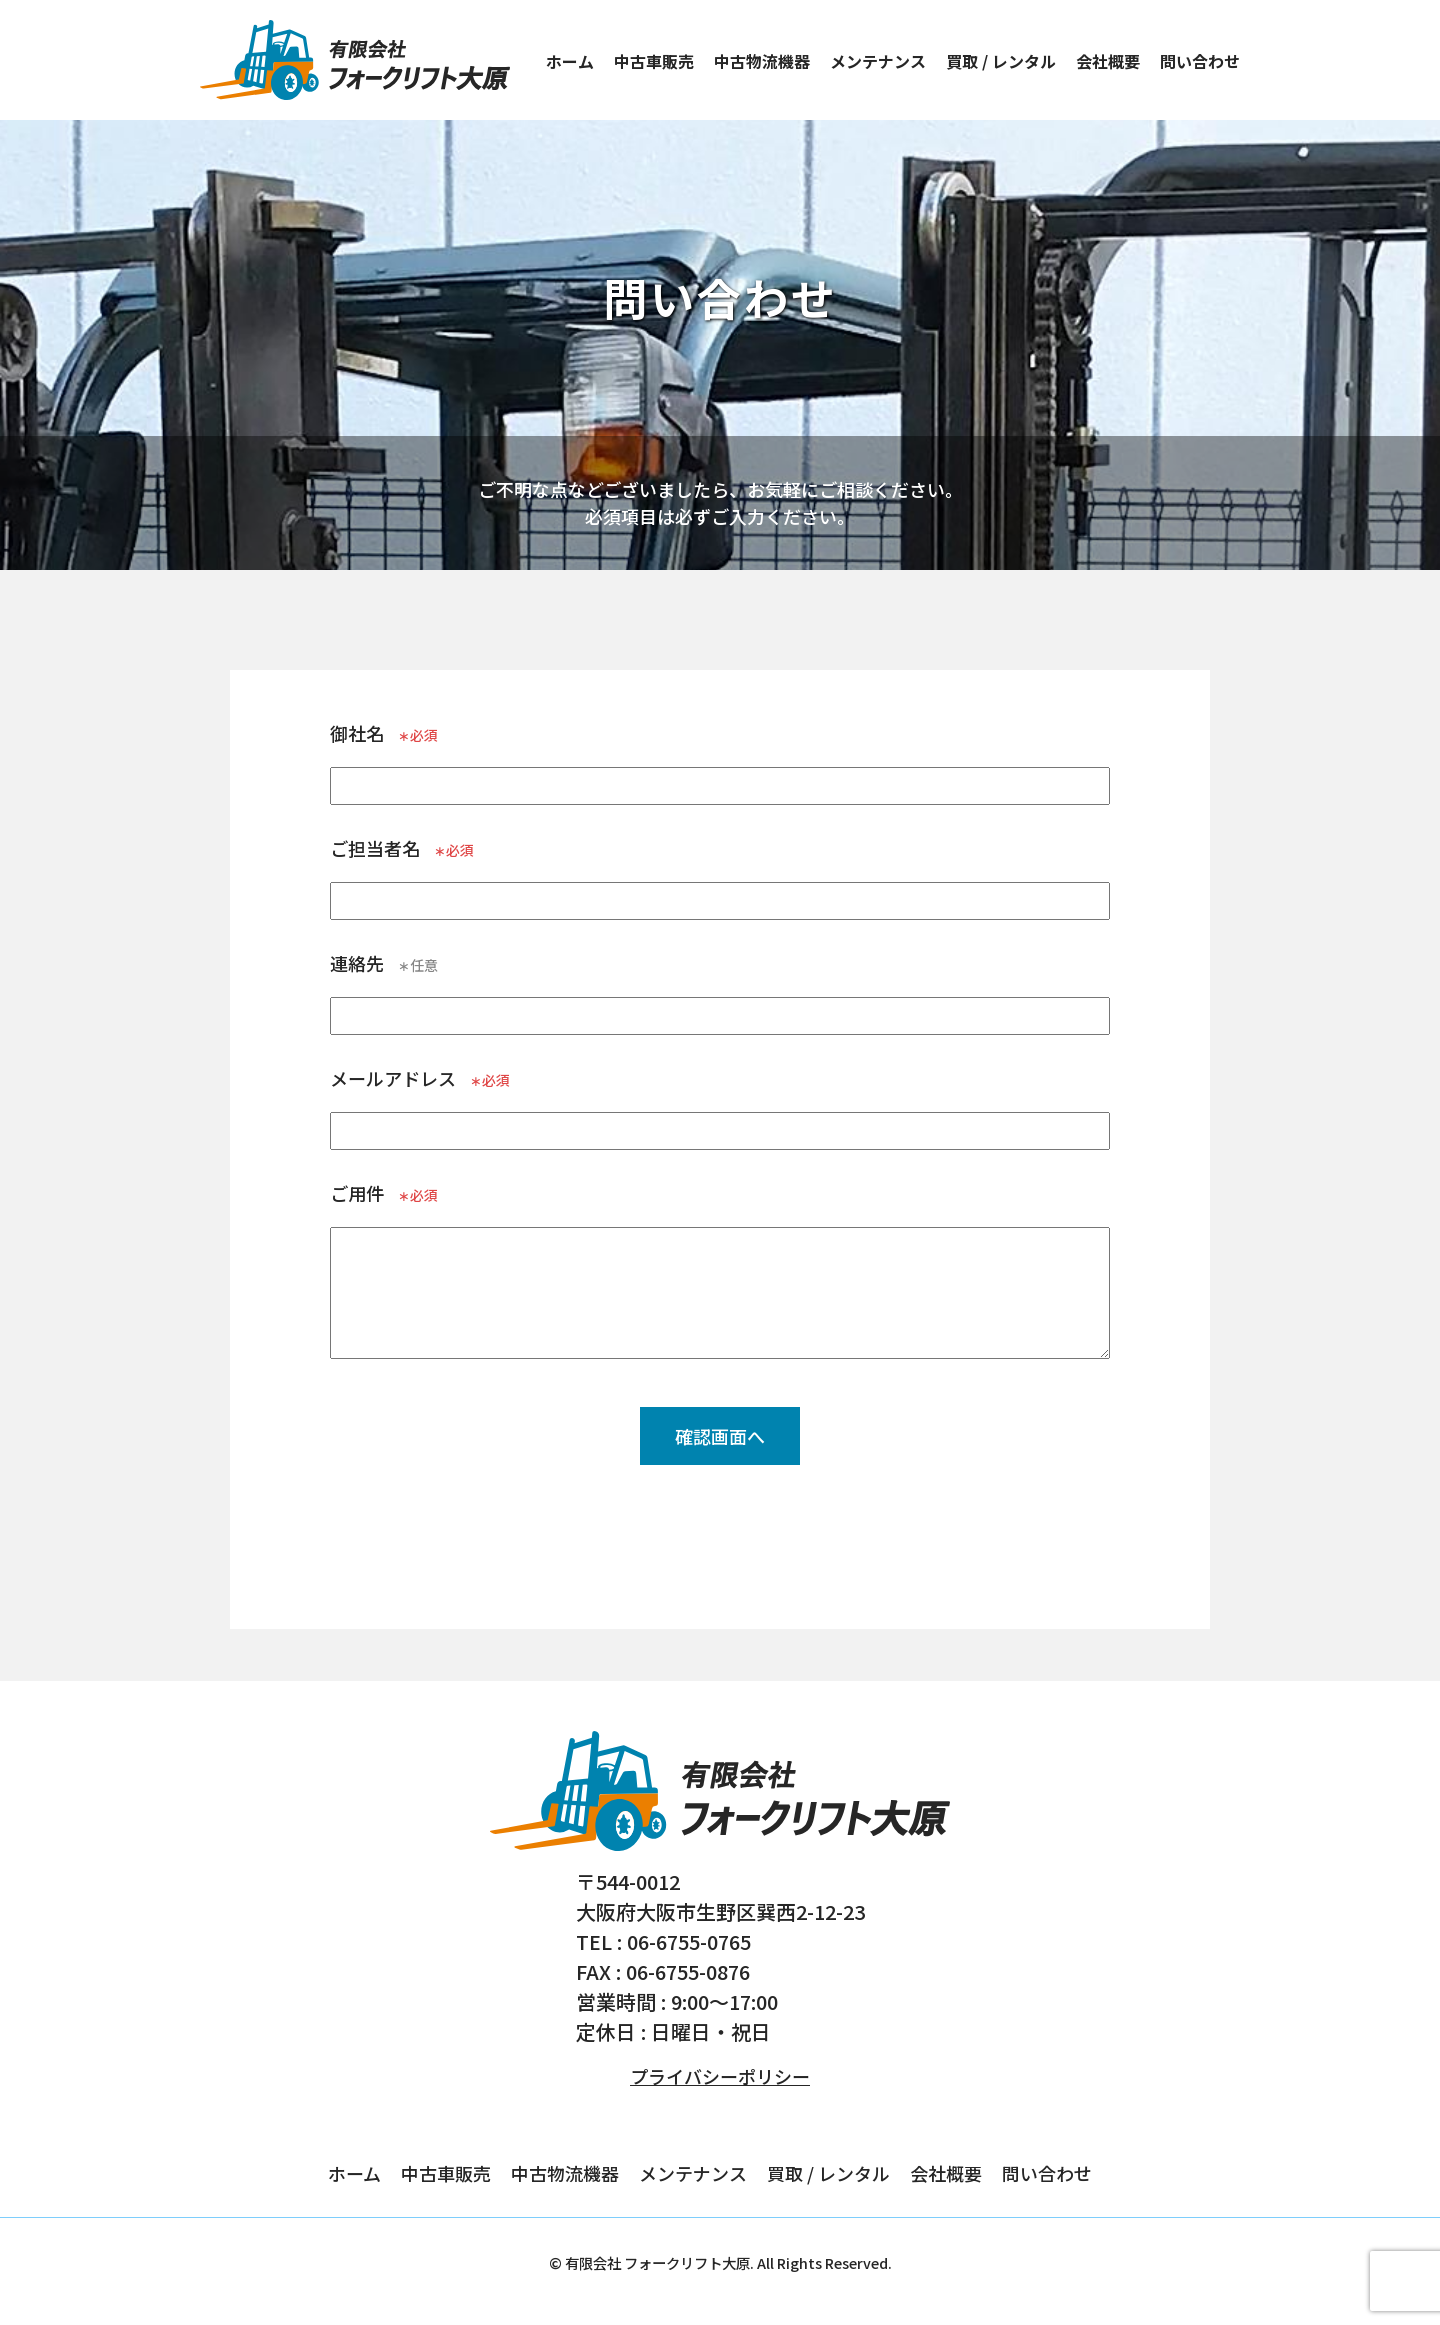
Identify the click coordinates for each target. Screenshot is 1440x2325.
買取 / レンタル (1001, 61)
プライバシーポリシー (720, 2076)
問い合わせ (1200, 61)
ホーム (570, 61)
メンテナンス (878, 61)
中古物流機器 (762, 61)
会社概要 (1108, 61)
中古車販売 (654, 61)
